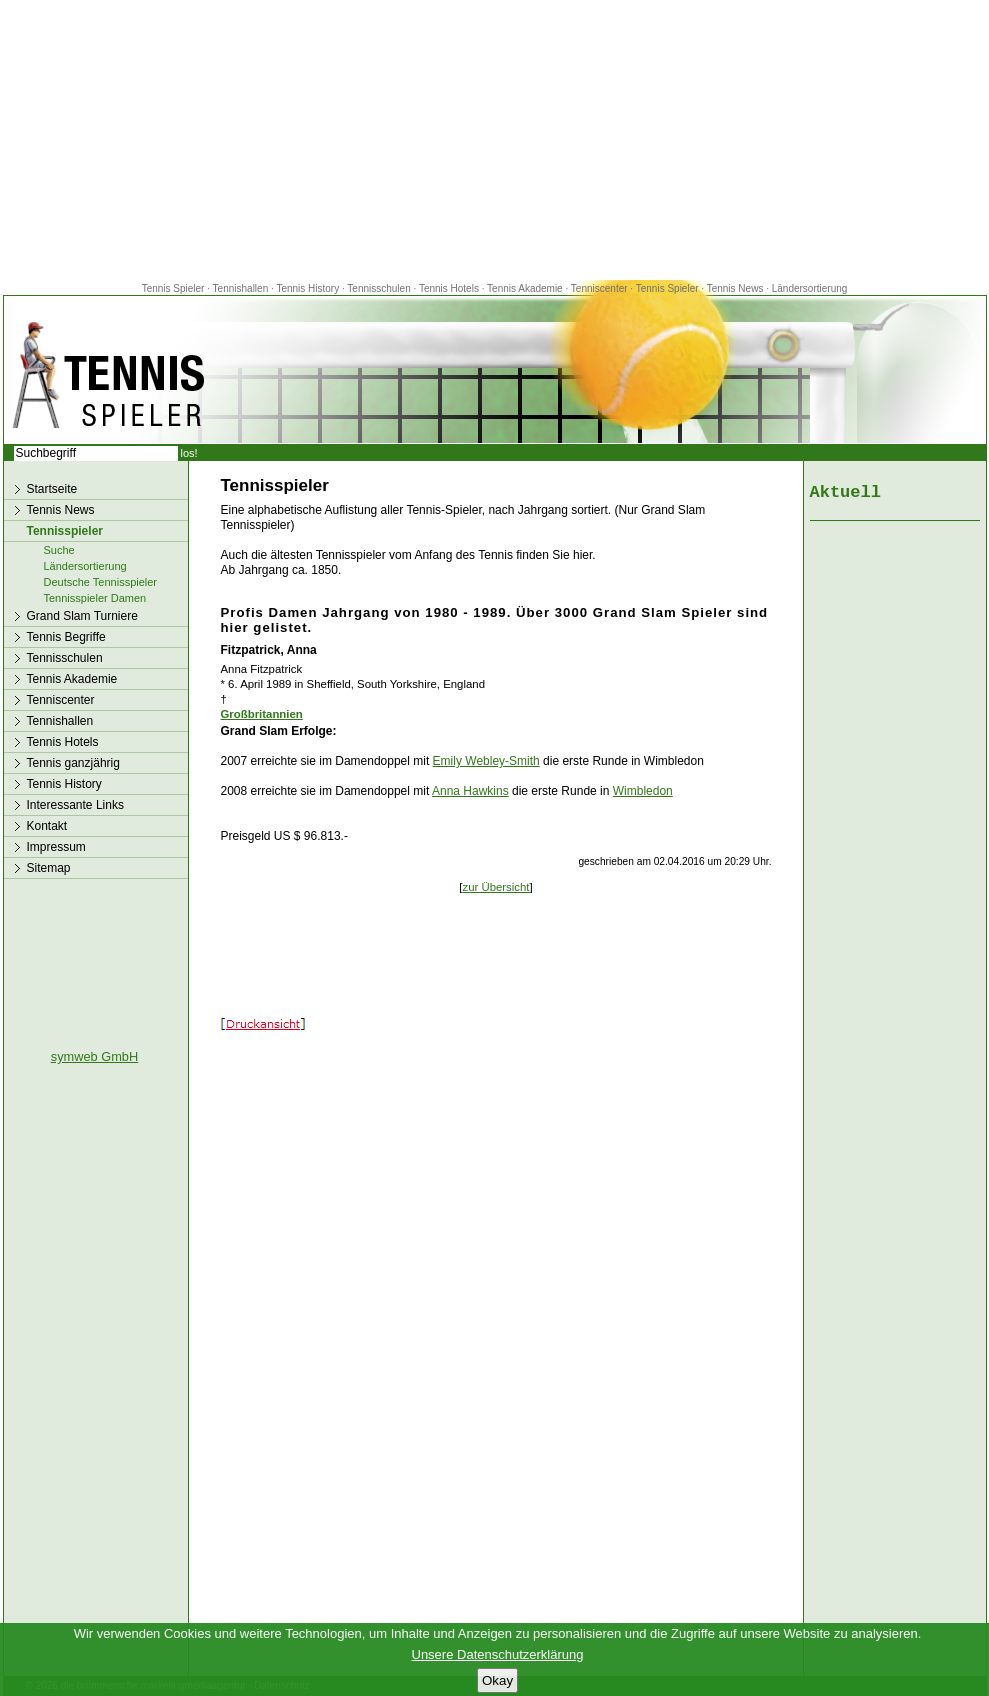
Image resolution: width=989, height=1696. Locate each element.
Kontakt (47, 826)
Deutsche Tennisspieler (101, 582)
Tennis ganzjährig (73, 763)
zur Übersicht (495, 887)
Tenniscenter (599, 288)
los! (189, 453)
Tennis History (307, 288)
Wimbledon (643, 791)
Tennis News (735, 288)
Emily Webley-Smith (486, 761)
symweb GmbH (94, 1056)
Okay (497, 1680)
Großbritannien (262, 714)
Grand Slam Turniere (82, 616)
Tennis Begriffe (66, 637)
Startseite (52, 489)
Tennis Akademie (526, 288)
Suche (59, 550)
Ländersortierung (810, 288)
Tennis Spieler (173, 288)
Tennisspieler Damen (95, 598)
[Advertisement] (495, 140)
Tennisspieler (65, 531)
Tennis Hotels (450, 288)
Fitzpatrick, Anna (269, 650)
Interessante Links (75, 805)
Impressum (56, 847)
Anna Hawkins (470, 791)
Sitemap (49, 868)
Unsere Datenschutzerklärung (498, 1654)
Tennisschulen (378, 288)
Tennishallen (242, 288)
